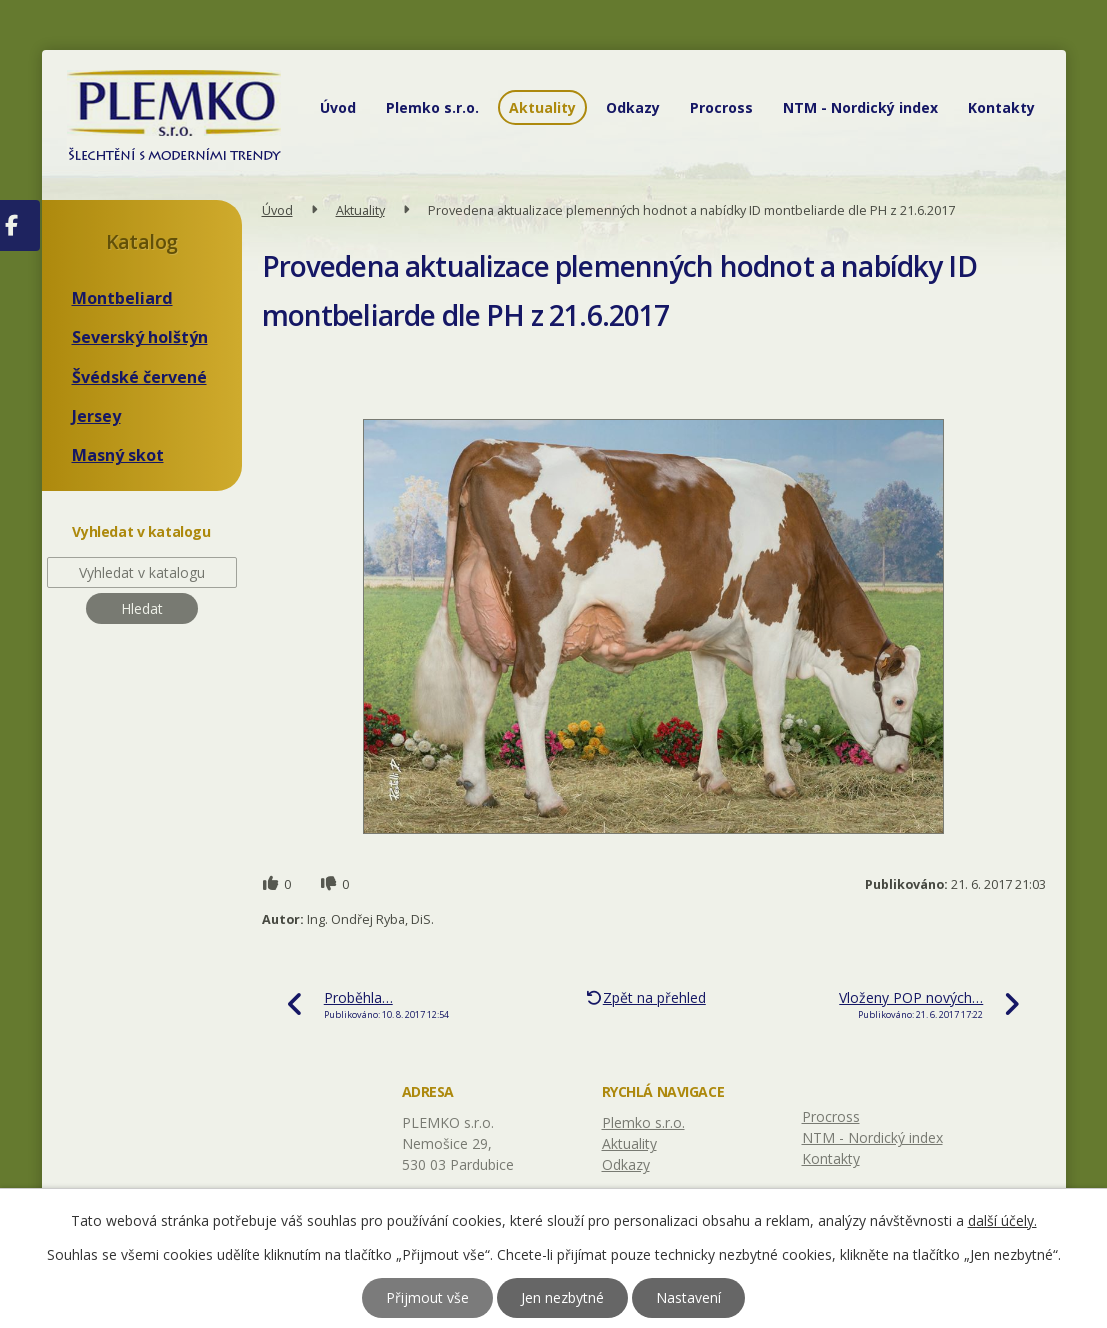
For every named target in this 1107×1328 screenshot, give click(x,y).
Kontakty (1001, 107)
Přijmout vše (427, 1297)
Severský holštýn (140, 337)
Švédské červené (139, 377)
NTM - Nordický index (860, 107)
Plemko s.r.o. (432, 107)
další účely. (1002, 1220)
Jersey (96, 416)
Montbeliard (122, 298)
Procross (721, 107)
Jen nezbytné (562, 1297)
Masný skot (118, 455)
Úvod (338, 107)
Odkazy (633, 107)
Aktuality (542, 107)
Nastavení (688, 1297)
